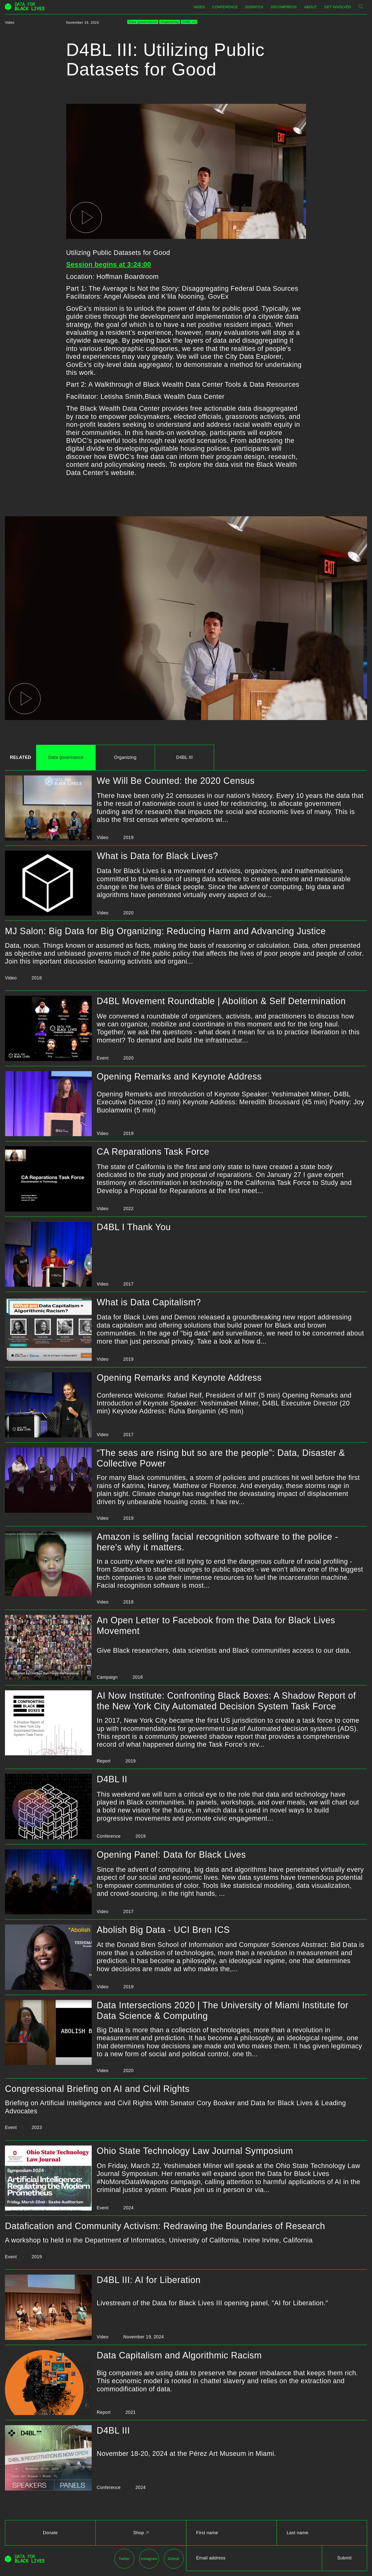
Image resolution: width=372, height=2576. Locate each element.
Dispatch (254, 7)
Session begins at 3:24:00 (108, 264)
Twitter (124, 2559)
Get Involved (337, 7)
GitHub (173, 2559)
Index (199, 7)
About (310, 7)
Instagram (149, 2559)
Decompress (284, 7)
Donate (50, 2532)
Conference (225, 7)
